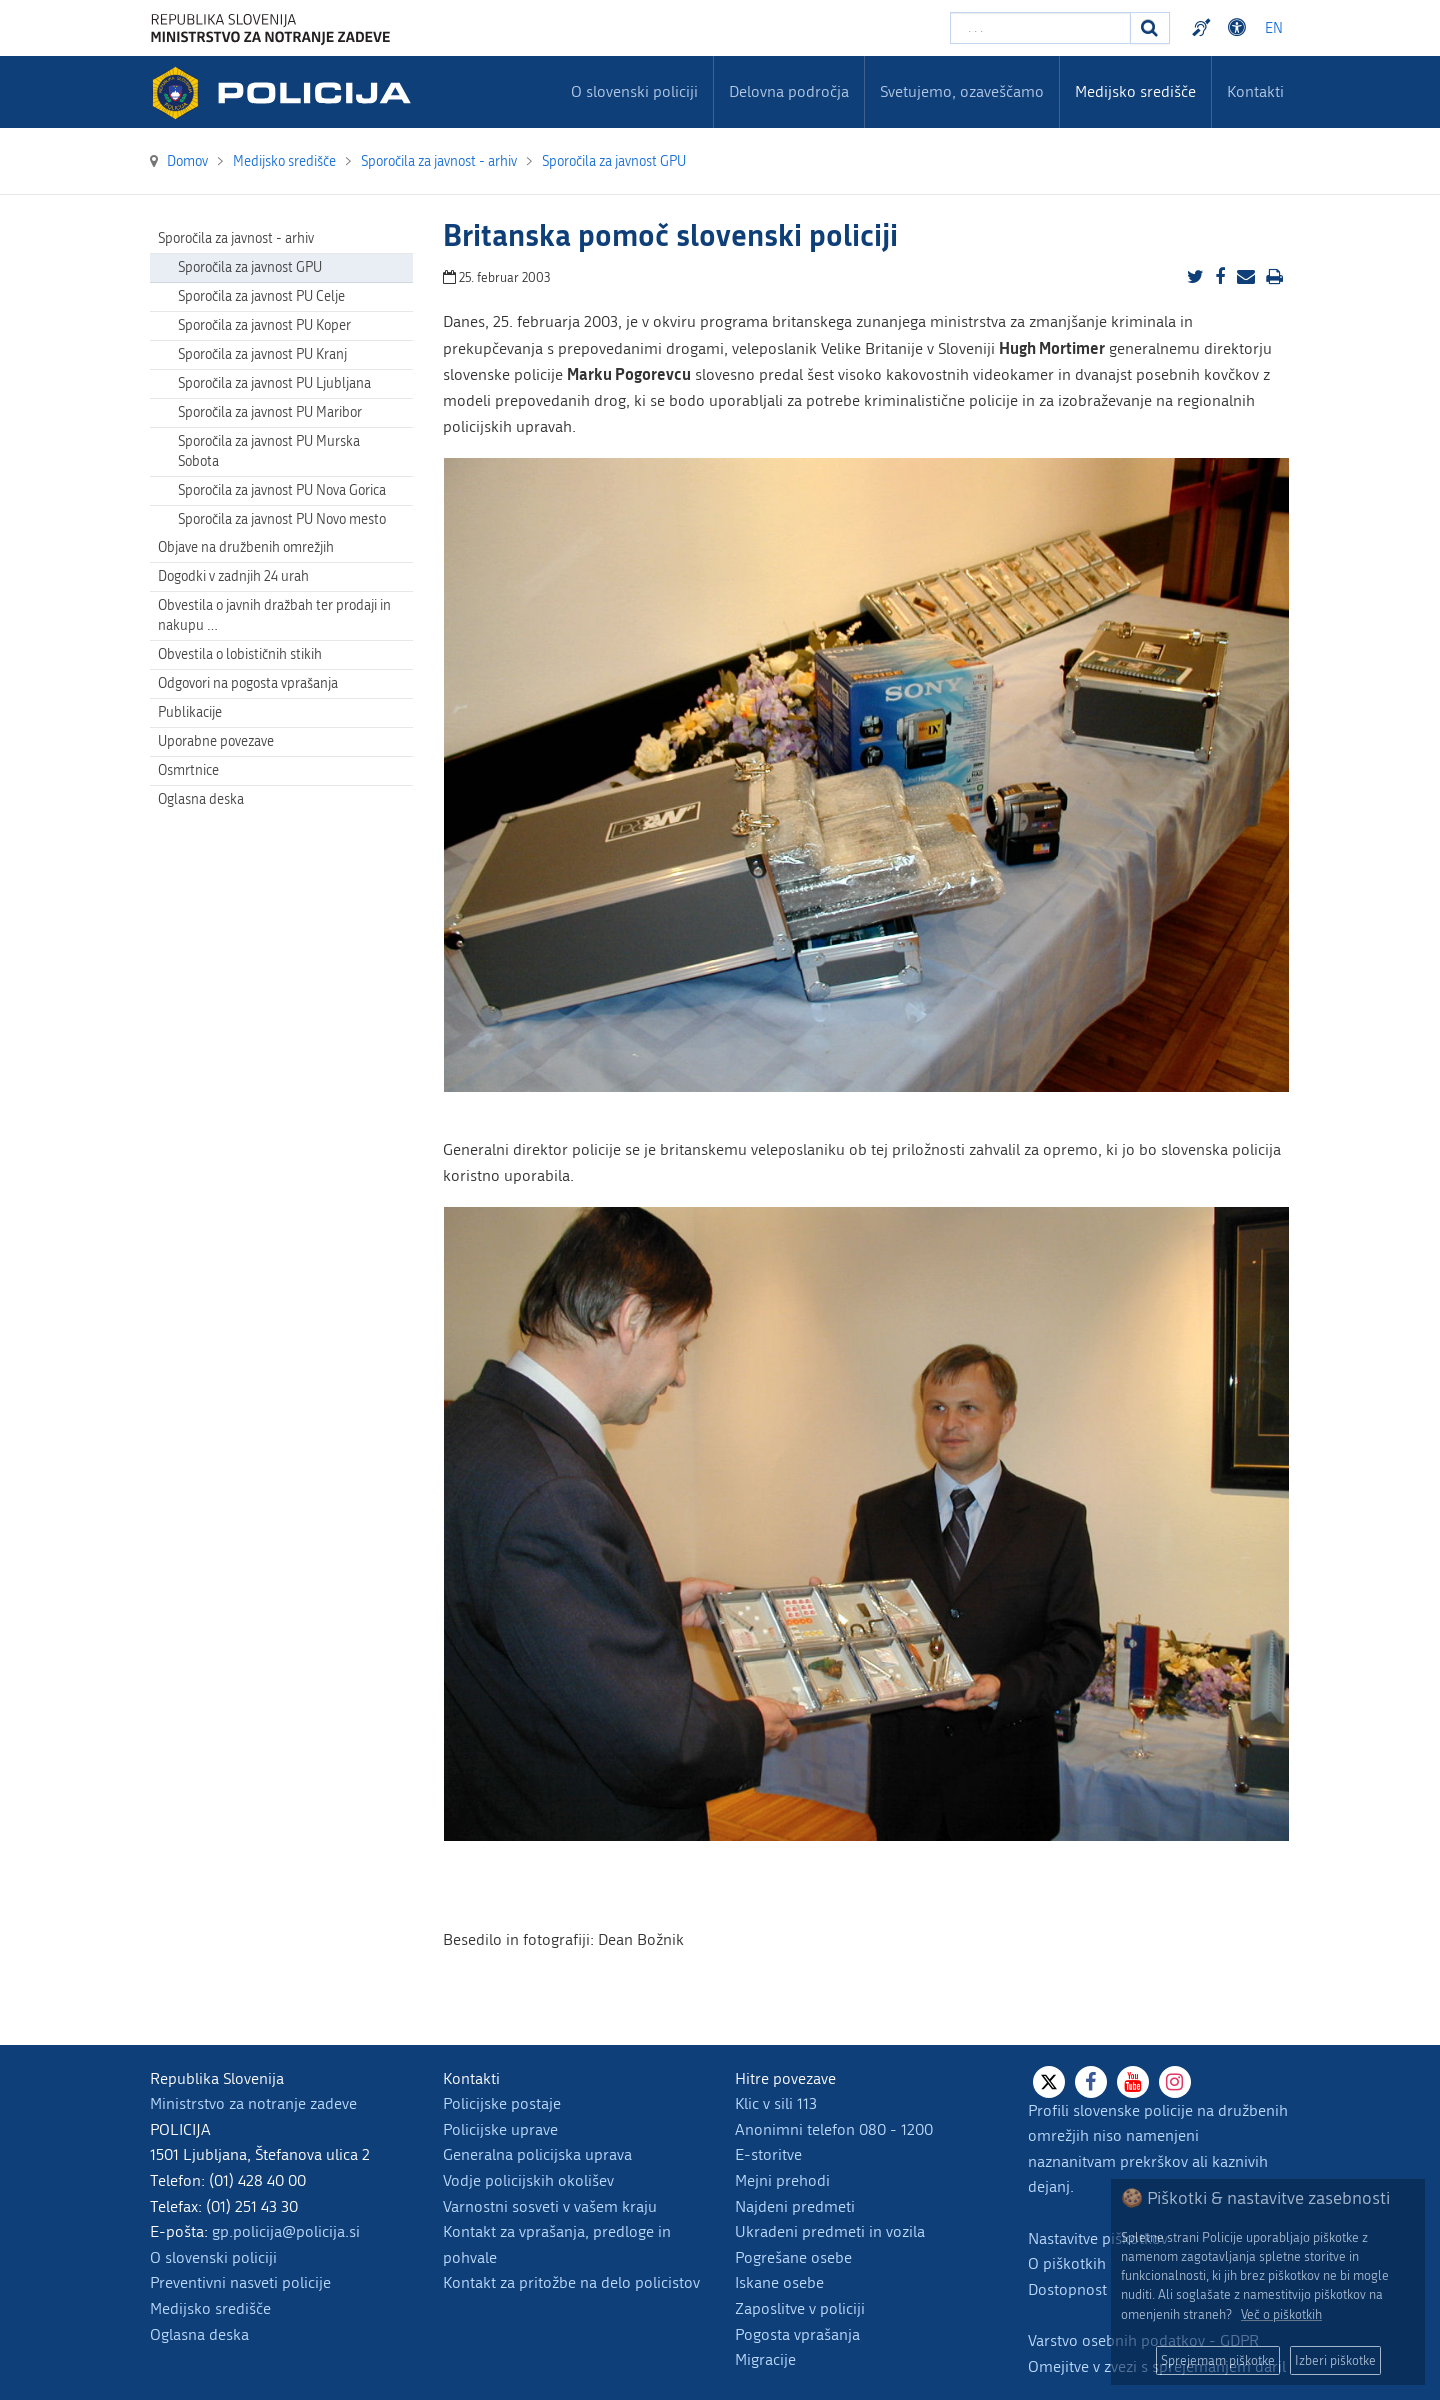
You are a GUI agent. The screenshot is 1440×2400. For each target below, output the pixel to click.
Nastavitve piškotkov (1098, 2238)
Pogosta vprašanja (797, 2334)
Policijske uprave (500, 2129)
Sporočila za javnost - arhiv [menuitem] (236, 238)
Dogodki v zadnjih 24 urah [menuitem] (233, 576)
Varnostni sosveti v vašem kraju (550, 2206)
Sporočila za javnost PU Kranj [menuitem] (262, 354)
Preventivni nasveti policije (240, 2282)
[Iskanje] (1150, 28)
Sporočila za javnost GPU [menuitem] (250, 267)
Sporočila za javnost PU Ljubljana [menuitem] (274, 383)
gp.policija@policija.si (286, 2231)
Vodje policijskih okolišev (528, 2180)
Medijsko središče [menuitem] (1135, 91)
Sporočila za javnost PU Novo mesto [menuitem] (282, 519)
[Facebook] (1091, 2082)
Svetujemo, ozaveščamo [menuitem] (962, 91)
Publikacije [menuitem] (190, 712)
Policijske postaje (502, 2103)
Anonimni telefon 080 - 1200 (834, 2129)
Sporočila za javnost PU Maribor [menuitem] (270, 412)
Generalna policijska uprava (537, 2154)
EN (1274, 28)
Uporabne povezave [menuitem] (216, 741)
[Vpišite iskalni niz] (1040, 28)
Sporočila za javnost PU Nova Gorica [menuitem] (282, 490)
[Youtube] (1133, 2082)
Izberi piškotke (1335, 2360)
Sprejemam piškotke (1218, 2360)
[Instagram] (1175, 2082)
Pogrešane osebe (793, 2257)
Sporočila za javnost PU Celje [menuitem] (261, 296)
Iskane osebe (779, 2282)
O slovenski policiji (213, 2257)
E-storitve (768, 2154)
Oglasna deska (201, 799)
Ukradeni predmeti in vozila (830, 2231)
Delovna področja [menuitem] (789, 91)
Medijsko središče (210, 2308)
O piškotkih (1067, 2263)
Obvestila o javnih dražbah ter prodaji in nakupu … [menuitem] (274, 615)
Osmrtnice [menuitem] (188, 770)
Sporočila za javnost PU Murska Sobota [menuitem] (269, 451)
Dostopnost (1067, 2289)
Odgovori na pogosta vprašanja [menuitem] (248, 683)
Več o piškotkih (1281, 2314)
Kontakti (1255, 91)
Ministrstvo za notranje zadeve (253, 2103)
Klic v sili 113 (776, 2103)
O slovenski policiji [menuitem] (634, 91)
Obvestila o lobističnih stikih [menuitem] (240, 654)
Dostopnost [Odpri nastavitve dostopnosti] (1240, 28)
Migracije (765, 2359)
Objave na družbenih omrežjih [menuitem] (246, 547)
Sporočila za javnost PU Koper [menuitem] (264, 325)
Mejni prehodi (782, 2180)
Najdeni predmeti (795, 2206)
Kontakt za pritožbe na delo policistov (571, 2282)
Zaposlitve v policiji (800, 2308)
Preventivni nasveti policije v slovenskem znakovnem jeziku (1204, 28)
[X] (1049, 2082)
